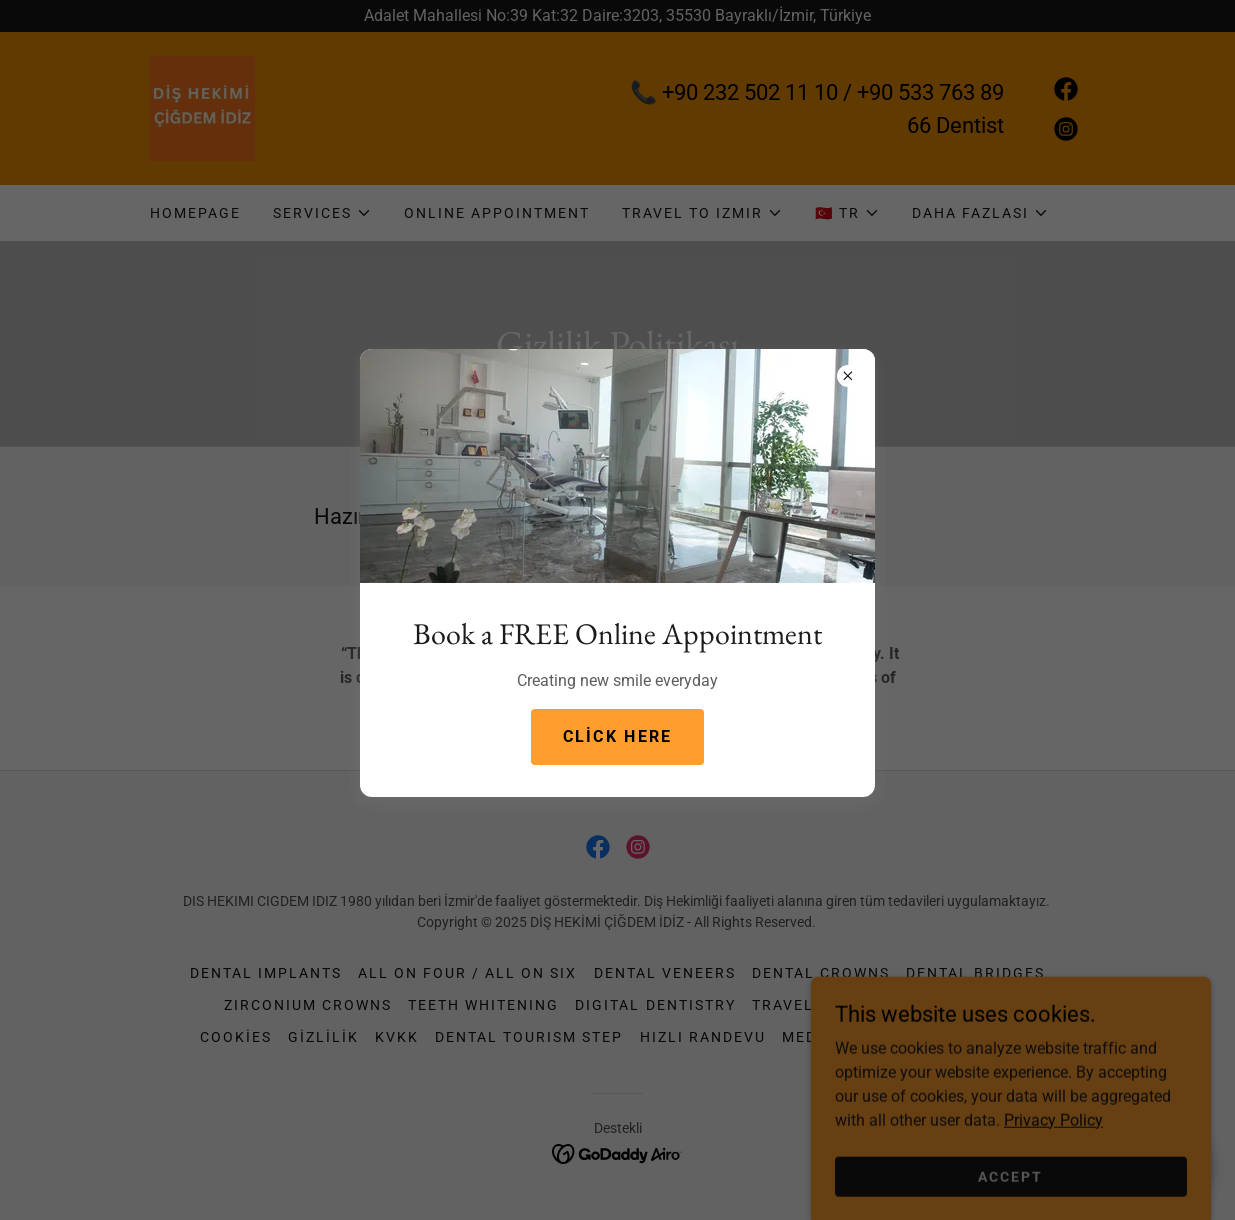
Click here (618, 736)
